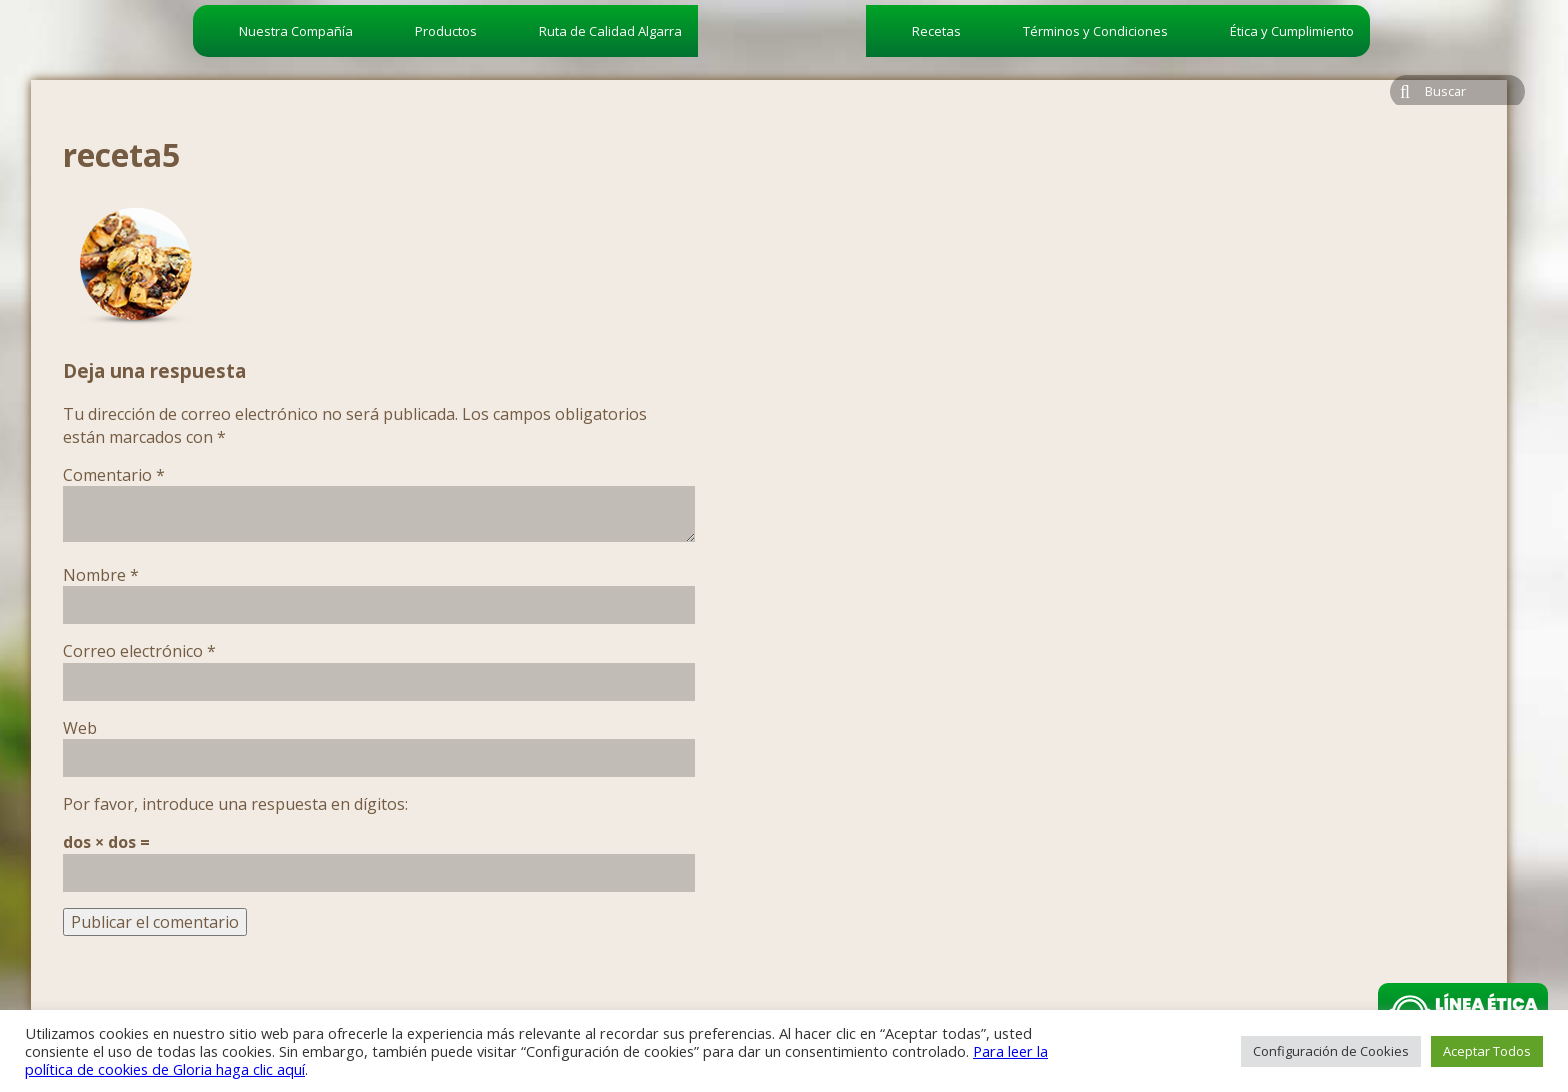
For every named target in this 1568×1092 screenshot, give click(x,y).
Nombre (101, 575)
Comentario (114, 475)
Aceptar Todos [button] (1487, 1051)
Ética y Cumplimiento (1292, 31)
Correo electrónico (139, 651)
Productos (446, 31)
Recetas (936, 31)
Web (80, 728)
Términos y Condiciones (1095, 31)
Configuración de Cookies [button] (1331, 1051)
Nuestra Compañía (296, 31)
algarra (782, 66)
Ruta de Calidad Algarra (610, 31)
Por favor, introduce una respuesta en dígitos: (235, 804)
